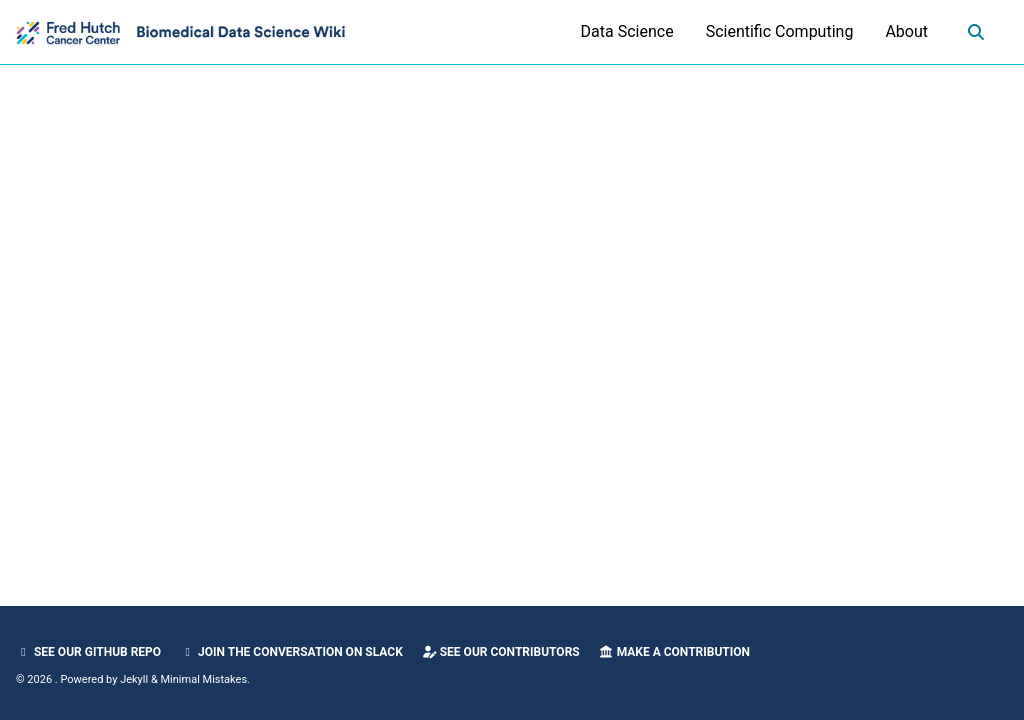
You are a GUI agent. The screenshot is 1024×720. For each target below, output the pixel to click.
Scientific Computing (780, 31)
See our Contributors (501, 652)
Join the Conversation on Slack (291, 652)
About (906, 31)
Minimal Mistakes (204, 679)
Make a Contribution (674, 652)
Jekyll (134, 679)
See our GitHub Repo (88, 652)
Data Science (627, 31)
